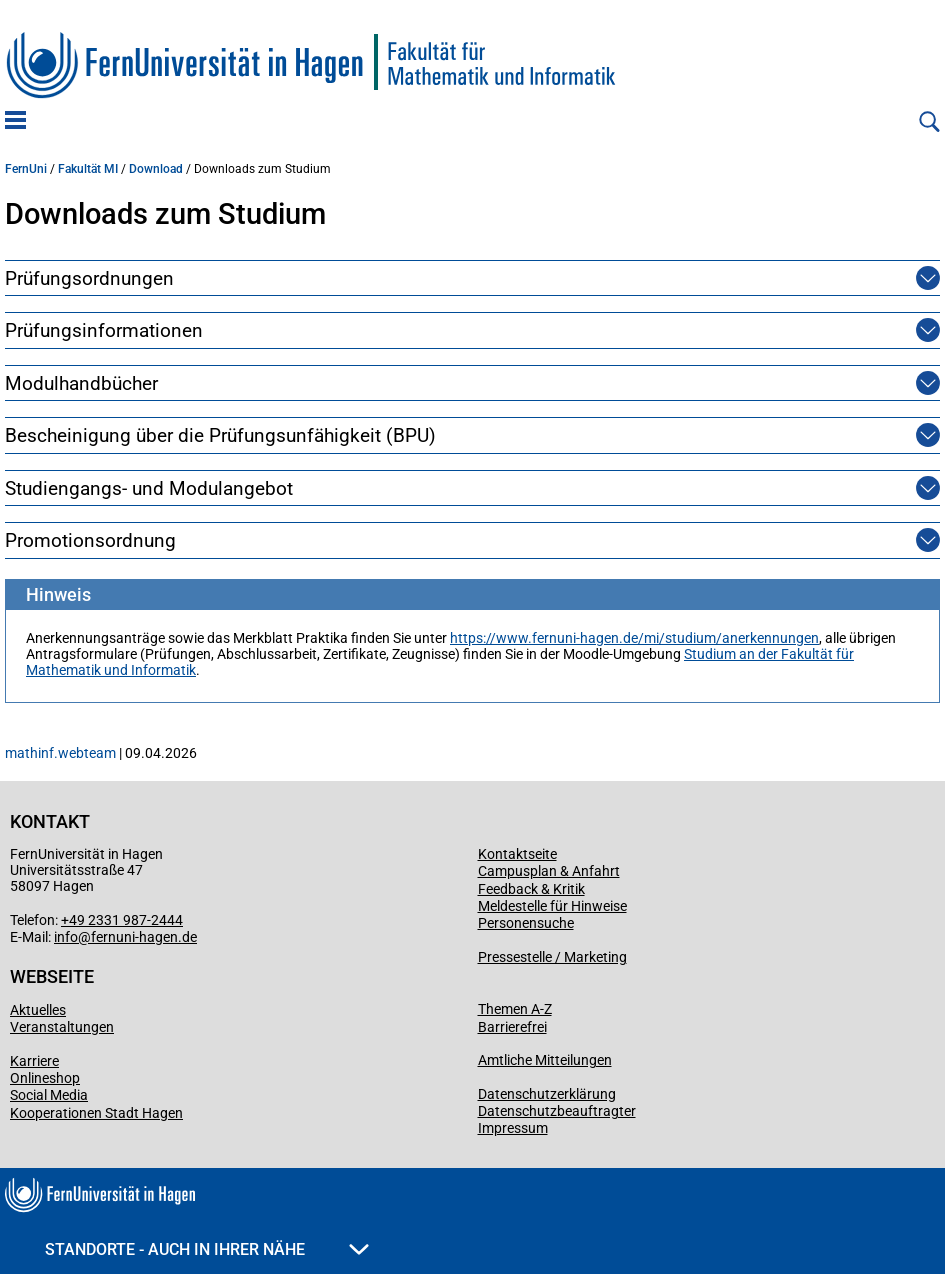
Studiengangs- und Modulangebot (149, 488)
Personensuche (526, 923)
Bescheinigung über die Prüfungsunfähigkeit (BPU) (220, 435)
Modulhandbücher (81, 383)
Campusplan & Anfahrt (549, 871)
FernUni (26, 169)
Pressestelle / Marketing (552, 957)
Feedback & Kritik (531, 889)
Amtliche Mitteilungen (545, 1060)
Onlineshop (45, 1078)
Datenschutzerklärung (547, 1094)
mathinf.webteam (60, 753)
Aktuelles (38, 1010)
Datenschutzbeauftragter (557, 1111)
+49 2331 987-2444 (122, 920)
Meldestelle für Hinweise (552, 906)
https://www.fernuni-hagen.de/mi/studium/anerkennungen (634, 638)
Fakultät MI (88, 169)
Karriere (34, 1061)
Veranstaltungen (62, 1027)
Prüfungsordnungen (89, 278)
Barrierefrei (512, 1027)
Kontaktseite (517, 854)
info (66, 937)
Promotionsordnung (90, 540)
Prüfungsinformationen (104, 330)
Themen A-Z (515, 1009)
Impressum (513, 1128)
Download (156, 169)
